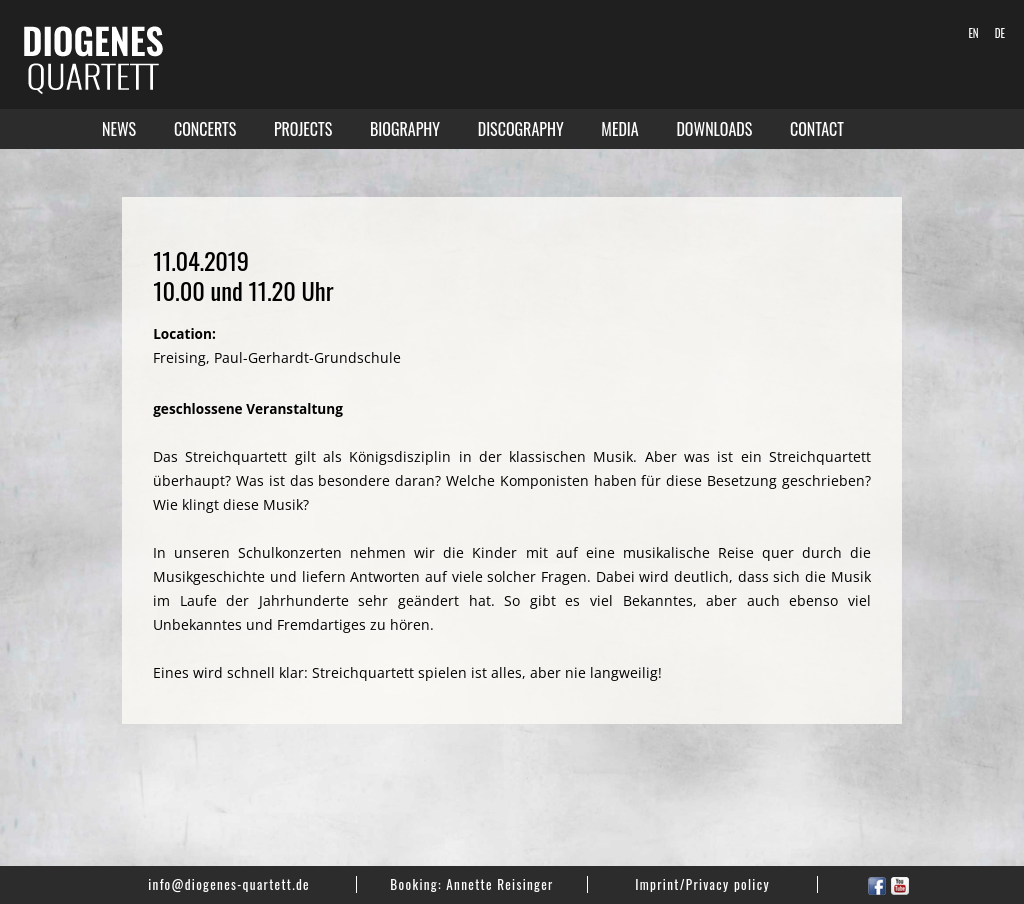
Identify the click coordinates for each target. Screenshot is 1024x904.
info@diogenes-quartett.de (229, 884)
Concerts (205, 129)
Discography (521, 129)
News (119, 129)
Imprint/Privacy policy (702, 884)
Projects (303, 129)
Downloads (714, 129)
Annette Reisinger (499, 884)
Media (619, 129)
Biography (405, 129)
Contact (817, 129)
